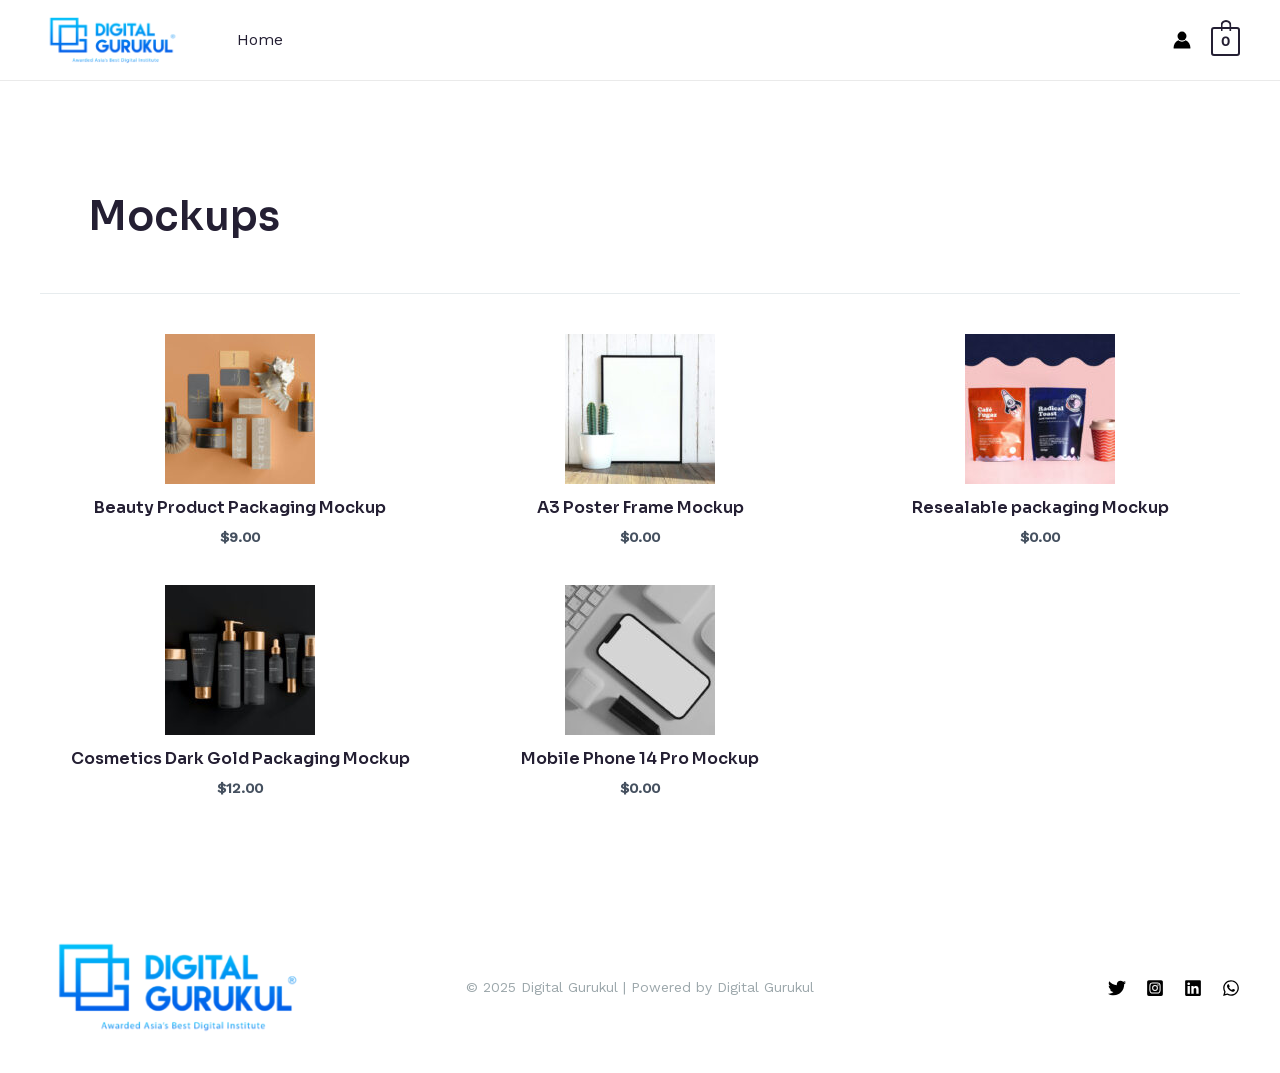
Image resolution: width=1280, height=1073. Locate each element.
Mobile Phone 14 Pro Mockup (640, 758)
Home (260, 39)
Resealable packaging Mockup (1040, 507)
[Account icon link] (1182, 40)
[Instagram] (1155, 988)
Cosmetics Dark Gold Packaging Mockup (240, 758)
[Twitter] (1117, 988)
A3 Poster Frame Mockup (640, 507)
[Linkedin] (1193, 988)
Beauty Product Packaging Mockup (240, 507)
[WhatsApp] (1231, 988)
